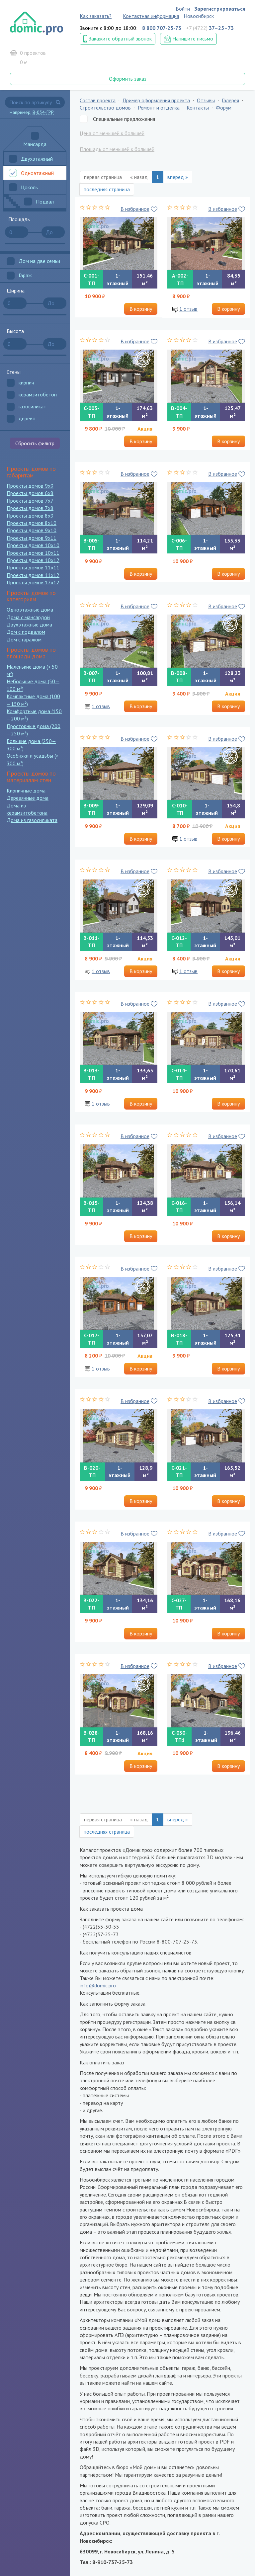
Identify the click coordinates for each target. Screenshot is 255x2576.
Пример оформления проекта (156, 100)
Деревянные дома (27, 797)
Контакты (198, 107)
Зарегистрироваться (220, 8)
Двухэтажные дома (29, 624)
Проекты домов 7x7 (30, 500)
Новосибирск (199, 16)
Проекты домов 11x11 (33, 567)
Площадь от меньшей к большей (117, 149)
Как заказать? (96, 16)
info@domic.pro (98, 1985)
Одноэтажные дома (30, 609)
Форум (223, 107)
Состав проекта (98, 100)
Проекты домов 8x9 (30, 515)
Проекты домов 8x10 (31, 523)
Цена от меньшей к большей (112, 133)
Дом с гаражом (24, 639)
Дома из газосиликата (32, 820)
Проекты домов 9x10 (31, 530)
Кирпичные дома (26, 790)
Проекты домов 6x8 (30, 493)
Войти (183, 8)
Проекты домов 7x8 (30, 508)
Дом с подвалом (26, 631)
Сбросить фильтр (34, 443)
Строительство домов (105, 107)
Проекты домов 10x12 (33, 560)
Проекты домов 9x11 (31, 538)
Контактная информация (151, 16)
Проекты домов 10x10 (33, 545)
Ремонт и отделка (159, 107)
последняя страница (107, 189)
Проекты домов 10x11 (33, 552)
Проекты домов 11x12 (33, 575)
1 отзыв (188, 308)
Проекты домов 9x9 (30, 485)
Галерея (230, 100)
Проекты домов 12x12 (33, 582)
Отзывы (206, 100)
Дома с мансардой (28, 617)
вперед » (177, 177)
